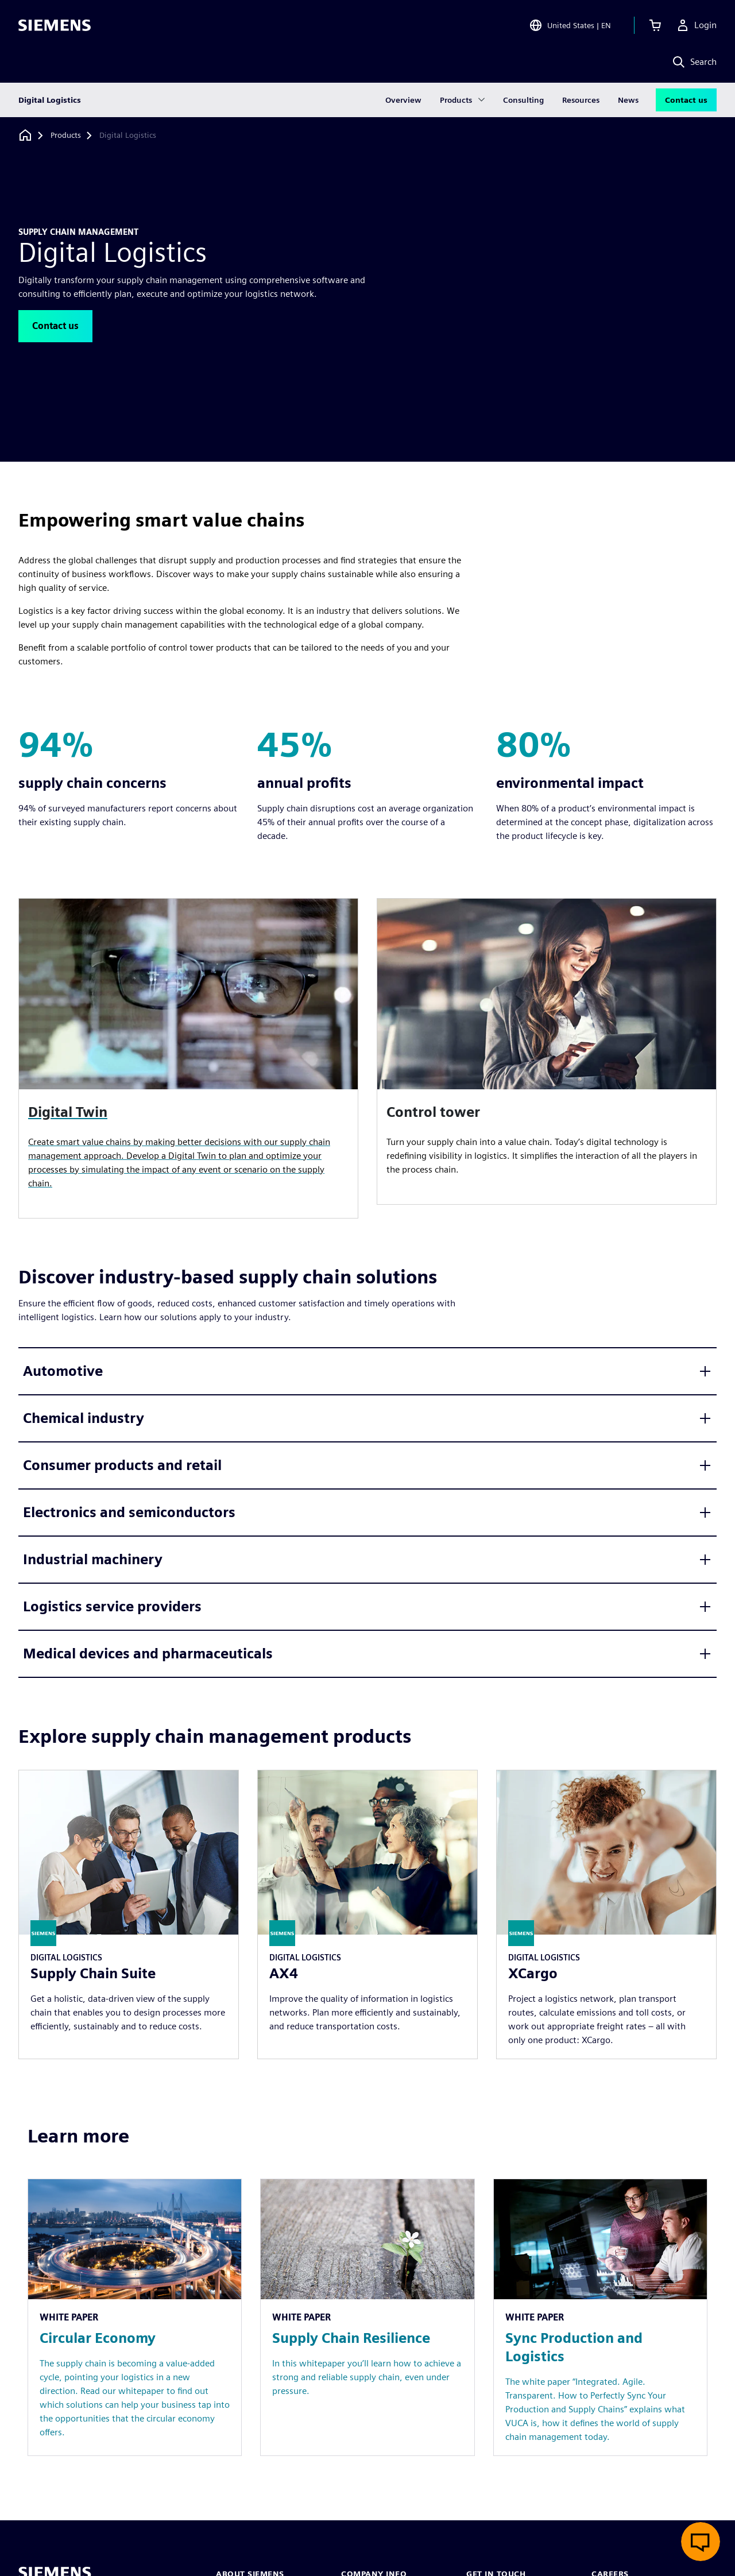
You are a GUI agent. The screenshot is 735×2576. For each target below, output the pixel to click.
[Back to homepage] (25, 135)
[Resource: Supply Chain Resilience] (367, 2317)
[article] (547, 1051)
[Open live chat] (700, 2541)
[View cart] (655, 25)
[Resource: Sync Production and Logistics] (600, 2317)
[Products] (66, 135)
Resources (580, 100)
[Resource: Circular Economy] (135, 2317)
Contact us (686, 100)
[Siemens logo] (54, 25)
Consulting (523, 100)
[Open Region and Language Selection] (570, 25)
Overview (403, 100)
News (628, 100)
